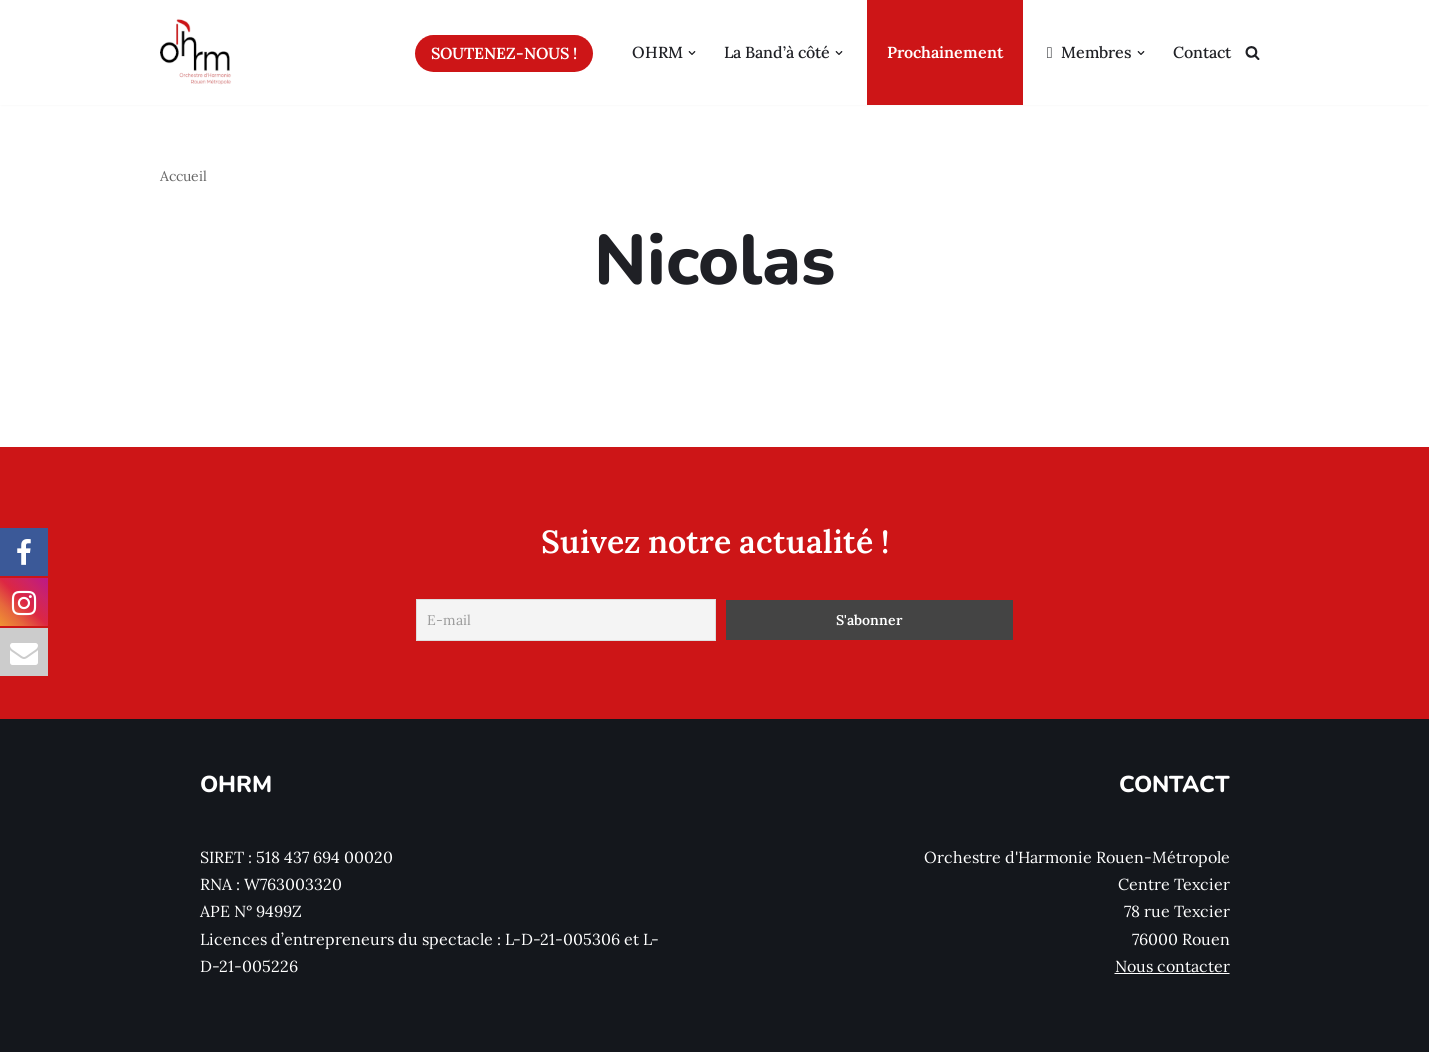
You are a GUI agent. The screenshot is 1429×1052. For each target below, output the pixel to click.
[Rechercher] (1252, 52)
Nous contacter (1172, 966)
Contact (1202, 52)
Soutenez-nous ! (504, 53)
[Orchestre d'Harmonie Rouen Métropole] (196, 52)
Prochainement (945, 52)
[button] (692, 52)
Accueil (183, 176)
